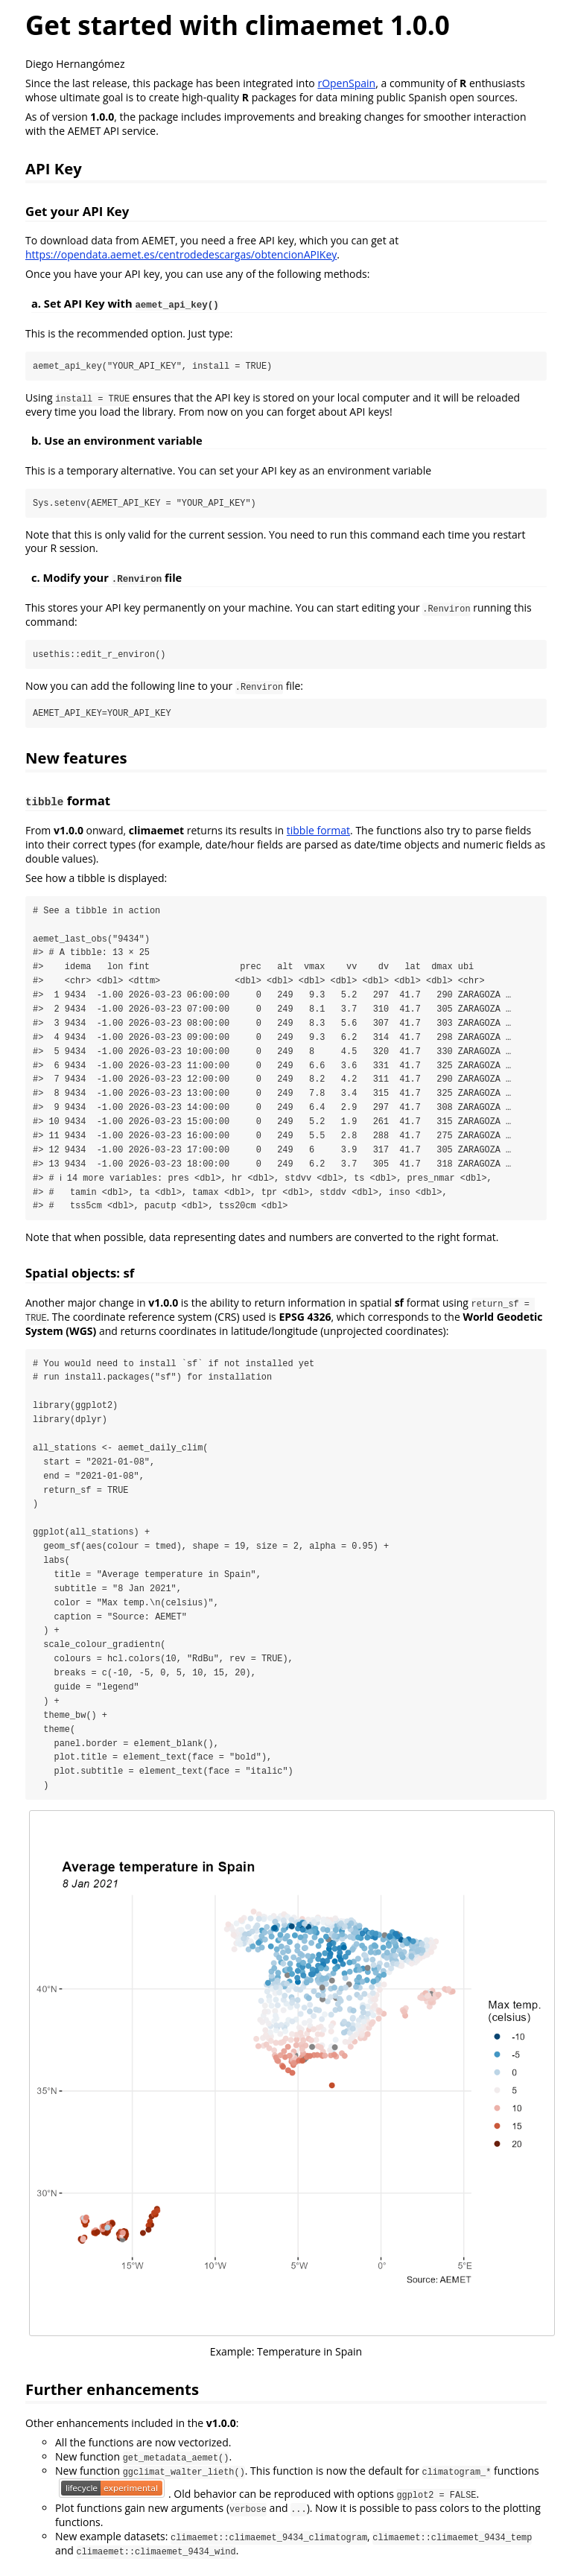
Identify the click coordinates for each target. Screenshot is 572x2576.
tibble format (318, 831)
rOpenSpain (346, 83)
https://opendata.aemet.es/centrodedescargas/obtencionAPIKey (181, 254)
